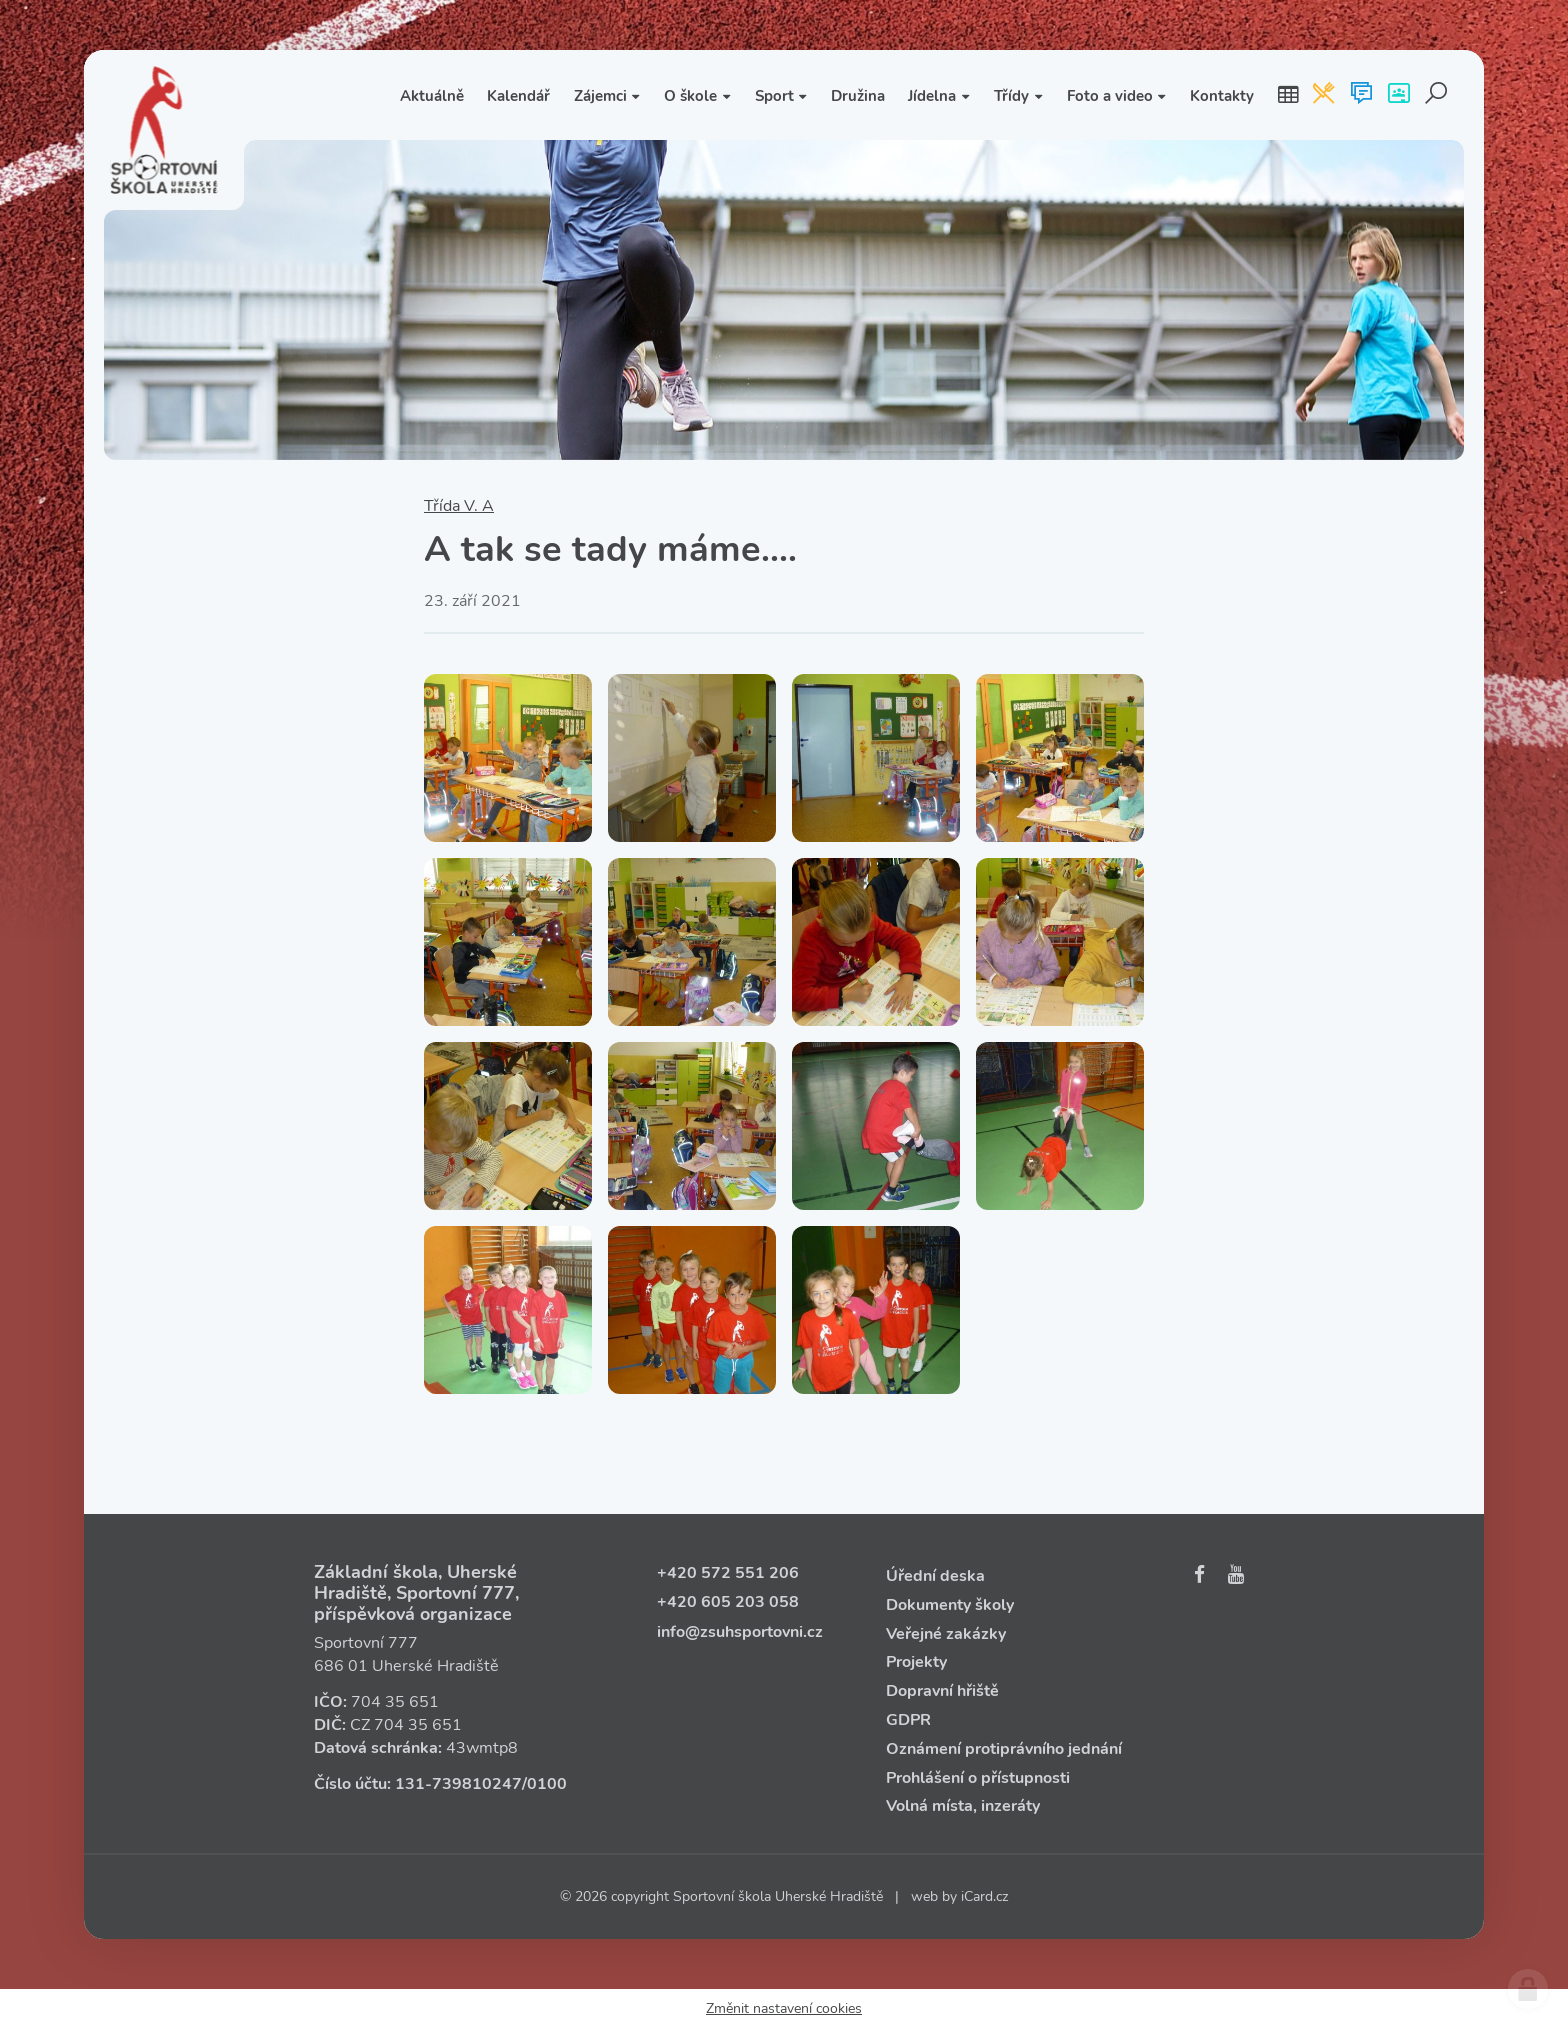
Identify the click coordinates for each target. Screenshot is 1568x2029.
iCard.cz (984, 1896)
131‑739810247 (458, 1784)
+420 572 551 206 (728, 1573)
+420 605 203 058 (728, 1602)
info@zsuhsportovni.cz (740, 1632)
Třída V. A (459, 506)
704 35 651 (395, 1702)
